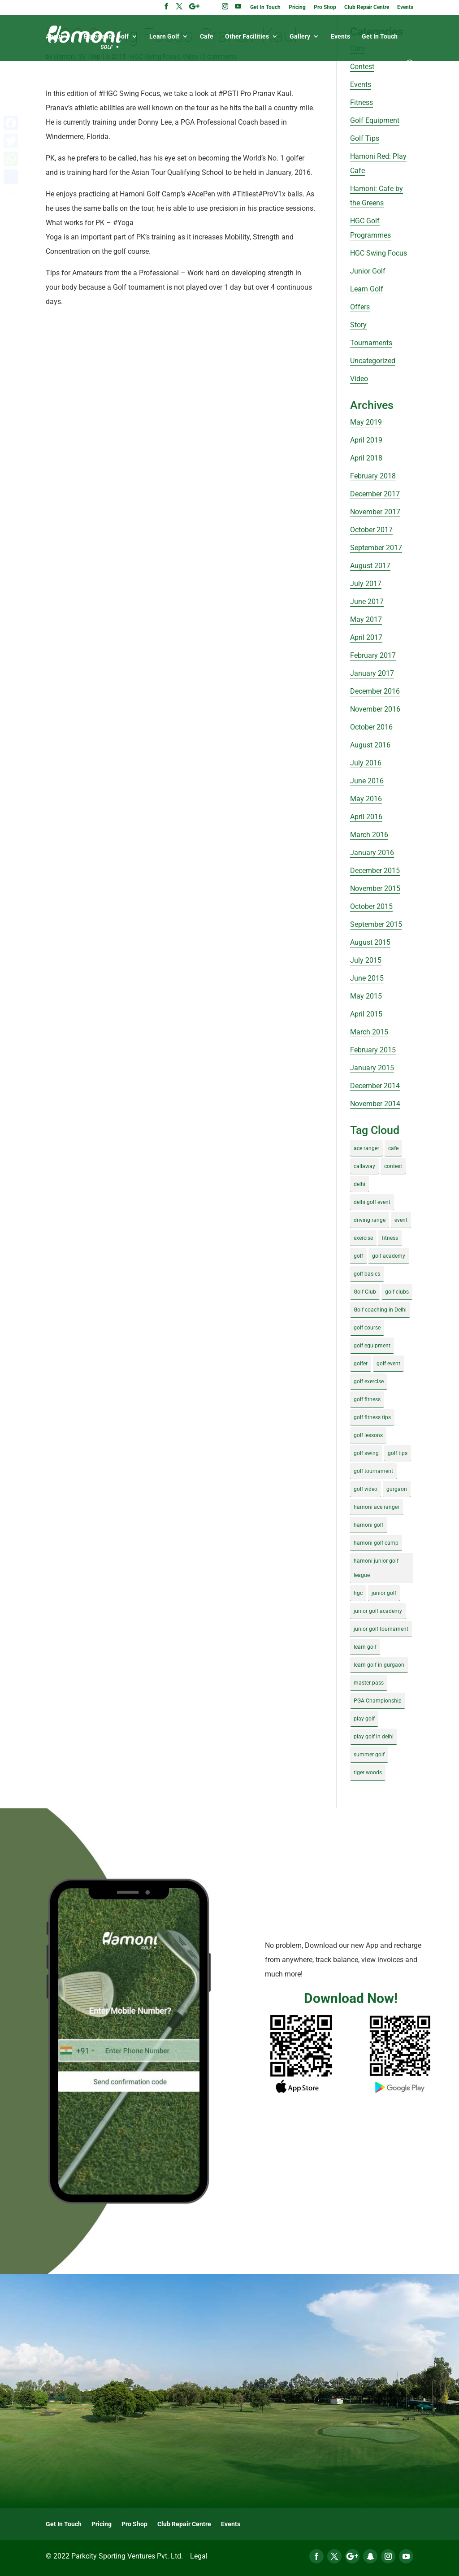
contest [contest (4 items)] (393, 1166)
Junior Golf (367, 271)
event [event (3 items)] (400, 1220)
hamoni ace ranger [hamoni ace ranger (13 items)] (376, 1507)
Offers (360, 307)
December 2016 (375, 691)
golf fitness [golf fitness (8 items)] (367, 1399)
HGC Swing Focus (378, 253)
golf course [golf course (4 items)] (367, 1328)
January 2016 (372, 852)
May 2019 (366, 422)
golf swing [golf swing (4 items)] (366, 1453)
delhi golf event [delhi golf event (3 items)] (372, 1202)
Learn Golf (164, 37)
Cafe (206, 37)
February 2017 (373, 655)
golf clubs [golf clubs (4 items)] (397, 1292)
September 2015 (376, 924)
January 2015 (372, 1068)
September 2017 (376, 547)
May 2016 (366, 799)
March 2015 (369, 1032)
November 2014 (375, 1103)
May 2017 (366, 619)
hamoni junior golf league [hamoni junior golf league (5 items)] (376, 1568)
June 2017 (367, 601)
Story (358, 325)
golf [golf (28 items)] (358, 1256)
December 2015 (375, 870)
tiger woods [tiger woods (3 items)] (368, 1772)
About (54, 37)
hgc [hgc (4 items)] (358, 1593)
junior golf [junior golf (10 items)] (384, 1593)
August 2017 (370, 565)
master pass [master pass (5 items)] (369, 1683)
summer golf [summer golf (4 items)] (369, 1754)
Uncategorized (372, 360)
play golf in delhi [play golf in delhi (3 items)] (374, 1736)
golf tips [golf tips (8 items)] (397, 1453)
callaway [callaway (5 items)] (364, 1166)
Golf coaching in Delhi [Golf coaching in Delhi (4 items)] (380, 1310)
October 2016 (371, 727)
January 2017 (372, 673)
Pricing (297, 7)
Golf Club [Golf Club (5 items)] (365, 1292)
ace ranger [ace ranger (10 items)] (366, 1148)
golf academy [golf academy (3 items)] (388, 1256)
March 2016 (369, 834)
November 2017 (375, 512)
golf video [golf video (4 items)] (365, 1489)
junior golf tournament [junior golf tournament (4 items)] (381, 1629)
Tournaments (371, 343)
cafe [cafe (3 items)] (393, 1148)
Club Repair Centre (366, 7)
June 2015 (367, 978)
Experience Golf (106, 37)
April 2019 (366, 440)
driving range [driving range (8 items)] (369, 1220)
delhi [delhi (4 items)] (359, 1184)
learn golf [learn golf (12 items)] (365, 1647)
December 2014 (375, 1086)
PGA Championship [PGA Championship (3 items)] (378, 1701)
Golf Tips (364, 138)
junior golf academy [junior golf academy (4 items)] (378, 1611)
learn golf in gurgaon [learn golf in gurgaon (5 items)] (379, 1665)
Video (359, 378)
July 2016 (365, 763)
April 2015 (366, 1014)
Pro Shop (325, 7)
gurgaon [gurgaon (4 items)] (396, 1489)
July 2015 (365, 960)
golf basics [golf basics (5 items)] (367, 1274)
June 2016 (367, 781)
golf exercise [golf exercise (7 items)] (369, 1381)
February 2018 (373, 476)
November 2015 (375, 888)
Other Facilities (247, 37)
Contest (362, 66)
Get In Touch (265, 7)
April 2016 (366, 816)
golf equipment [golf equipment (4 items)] (372, 1345)
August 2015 (370, 942)
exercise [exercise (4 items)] (363, 1238)
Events (405, 7)
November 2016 (375, 709)
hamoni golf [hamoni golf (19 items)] (368, 1525)
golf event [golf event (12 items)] (388, 1363)
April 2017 (366, 637)
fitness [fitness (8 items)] (390, 1238)
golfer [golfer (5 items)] (361, 1363)
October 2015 (371, 906)
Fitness (361, 102)
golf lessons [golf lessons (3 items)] (368, 1435)
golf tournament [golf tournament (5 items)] (373, 1471)
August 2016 (370, 745)
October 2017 (371, 530)
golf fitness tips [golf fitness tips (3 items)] (372, 1417)
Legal (199, 2556)
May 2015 (366, 996)
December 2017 (375, 494)
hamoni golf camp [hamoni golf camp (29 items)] (376, 1543)
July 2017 (365, 583)
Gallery (300, 37)
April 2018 (366, 458)
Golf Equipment (374, 120)
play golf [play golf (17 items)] (364, 1719)
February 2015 (373, 1050)
